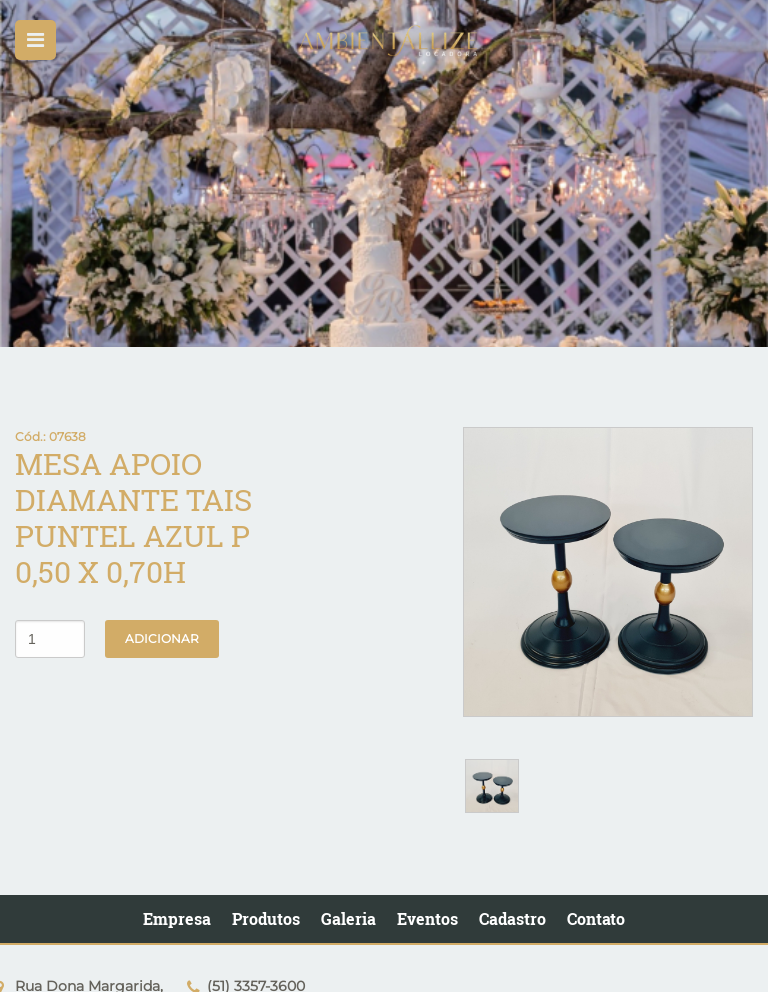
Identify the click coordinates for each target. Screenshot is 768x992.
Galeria (348, 918)
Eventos (427, 918)
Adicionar (162, 638)
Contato (596, 918)
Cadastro (512, 918)
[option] (384, 173)
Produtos (266, 918)
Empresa (177, 918)
